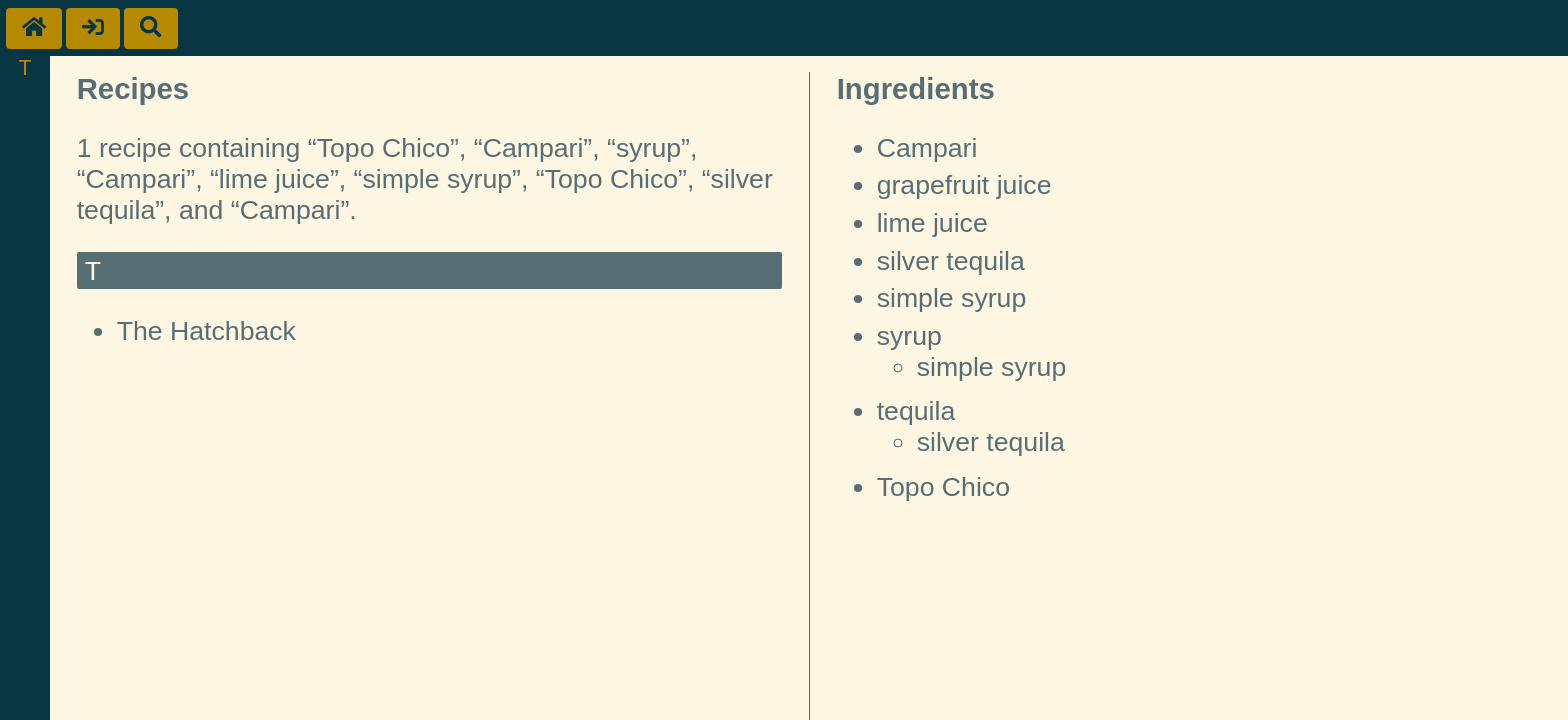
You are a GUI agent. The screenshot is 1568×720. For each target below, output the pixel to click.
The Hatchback (206, 331)
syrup (909, 336)
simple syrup (952, 298)
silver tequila (951, 261)
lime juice (932, 223)
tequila (916, 411)
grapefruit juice (964, 185)
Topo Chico (943, 487)
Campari (927, 148)
